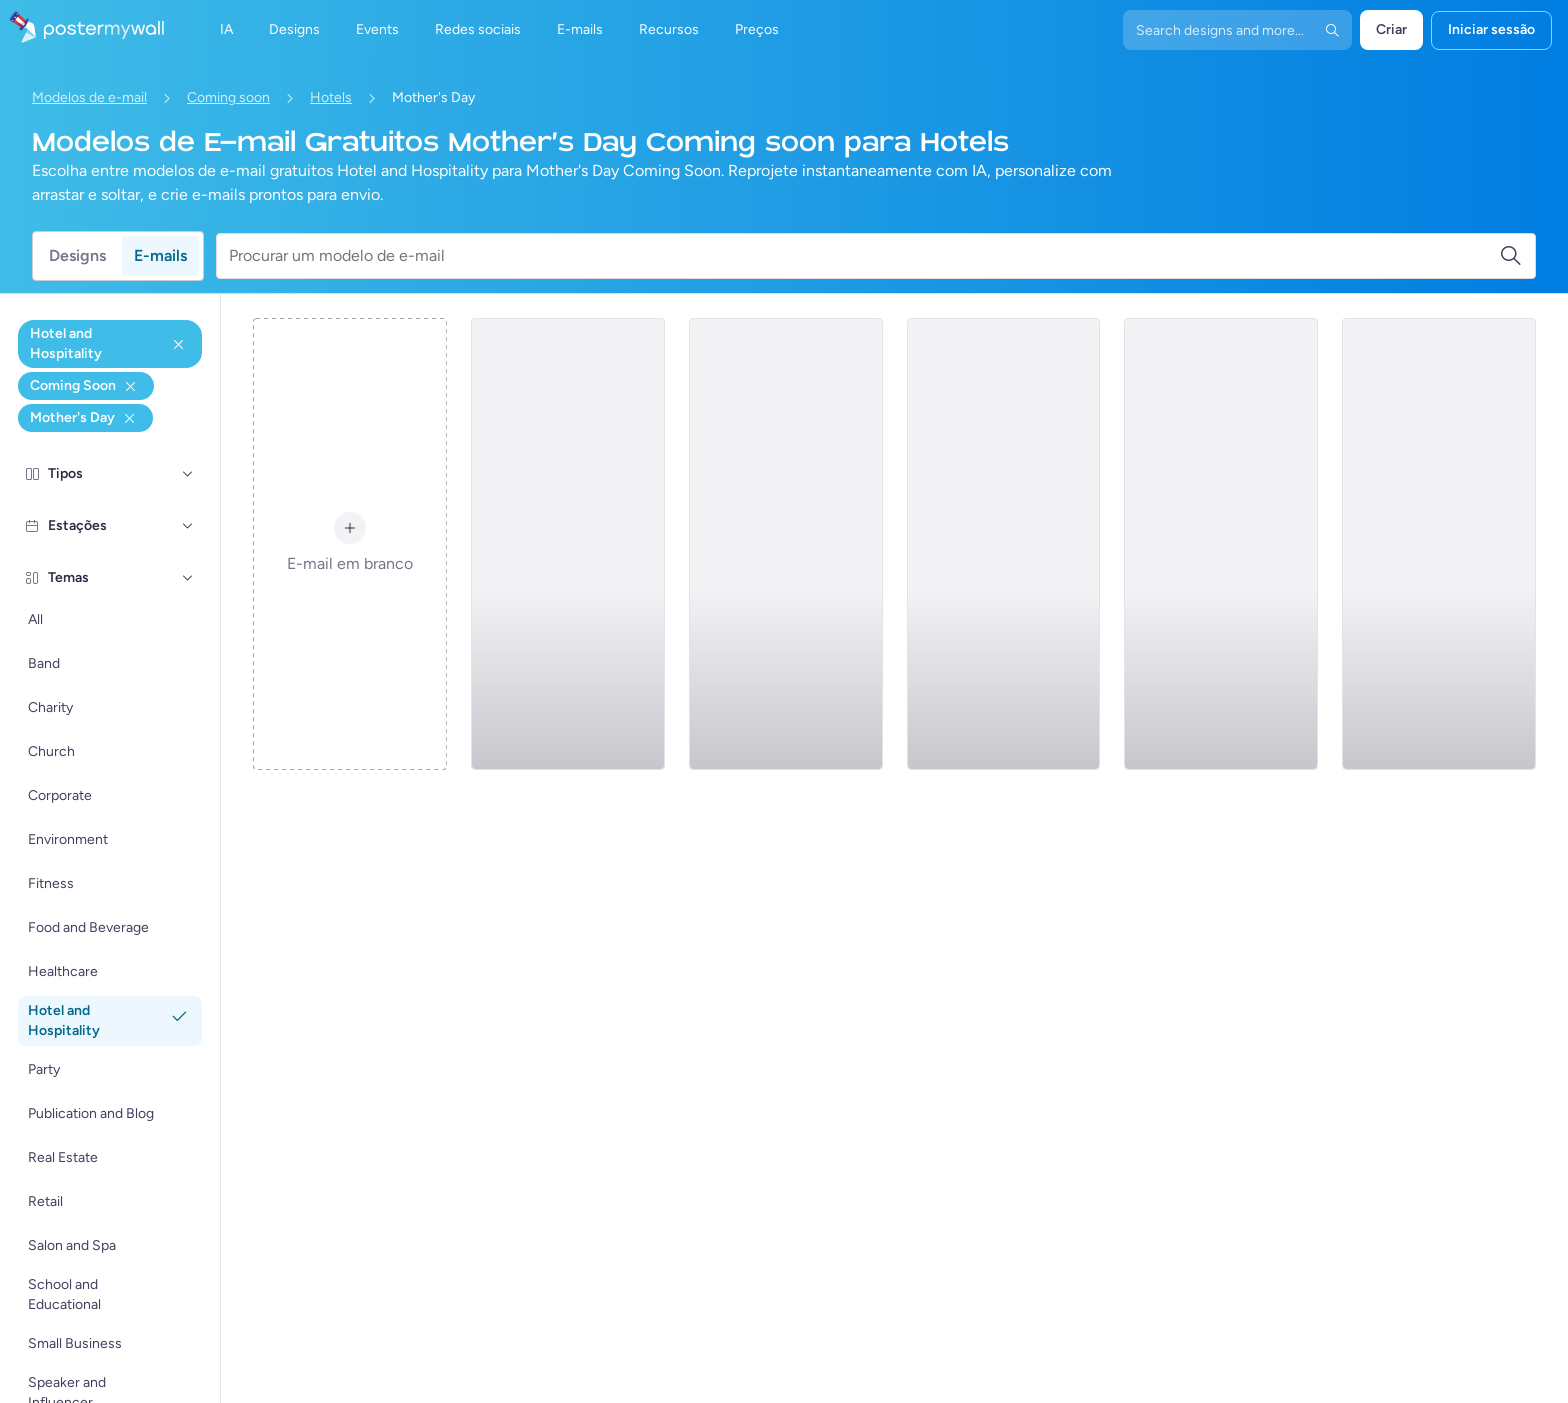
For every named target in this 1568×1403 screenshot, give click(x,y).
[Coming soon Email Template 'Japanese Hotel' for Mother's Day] (1439, 544)
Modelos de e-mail (89, 97)
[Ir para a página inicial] (82, 30)
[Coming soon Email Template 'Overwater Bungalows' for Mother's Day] (568, 544)
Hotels (331, 97)
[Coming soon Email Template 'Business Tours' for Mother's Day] (1221, 544)
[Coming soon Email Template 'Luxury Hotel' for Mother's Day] (786, 544)
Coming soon (228, 97)
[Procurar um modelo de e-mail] (864, 256)
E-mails (160, 255)
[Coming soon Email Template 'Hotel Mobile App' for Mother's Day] (1004, 544)
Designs (77, 255)
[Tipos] (188, 474)
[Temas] (188, 578)
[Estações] (188, 526)
